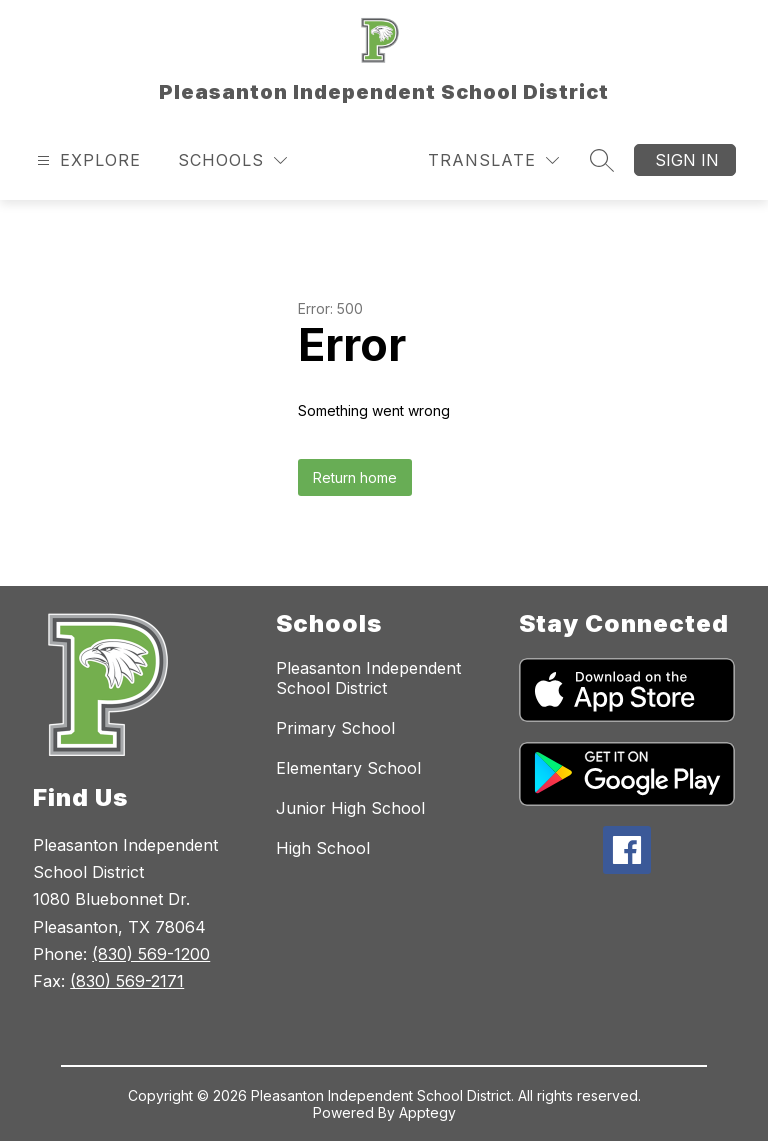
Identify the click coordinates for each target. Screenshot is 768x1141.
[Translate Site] (493, 160)
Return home (355, 477)
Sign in (687, 160)
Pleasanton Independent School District (368, 678)
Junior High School (350, 808)
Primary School (335, 728)
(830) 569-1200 (151, 954)
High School (323, 848)
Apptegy (427, 1112)
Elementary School (348, 768)
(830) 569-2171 (127, 981)
